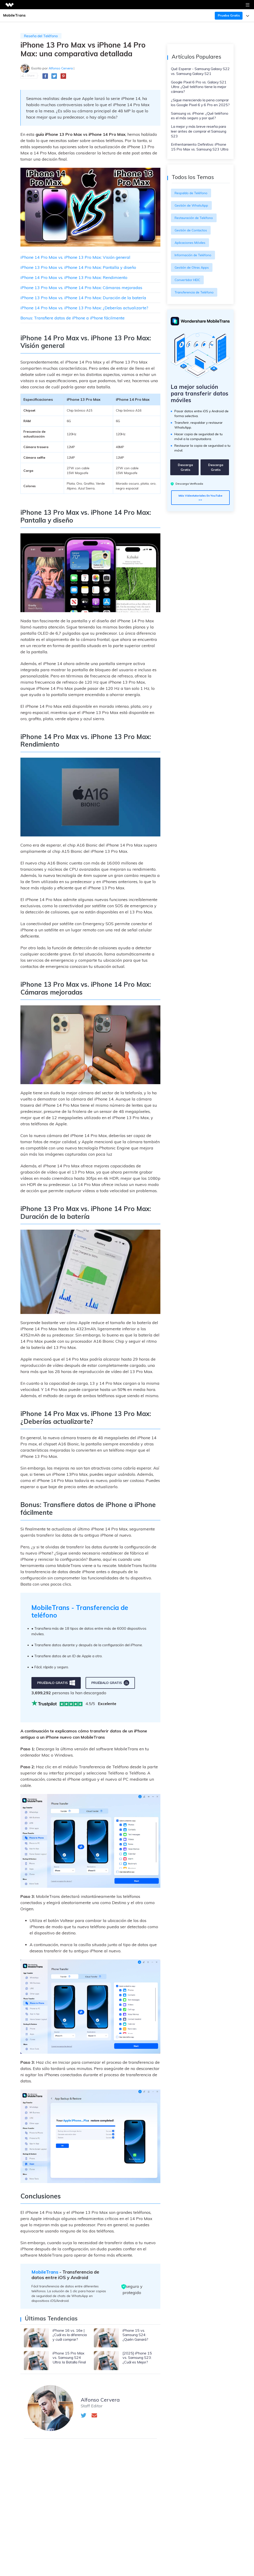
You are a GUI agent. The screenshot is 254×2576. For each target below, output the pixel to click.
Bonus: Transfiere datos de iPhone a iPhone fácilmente (72, 318)
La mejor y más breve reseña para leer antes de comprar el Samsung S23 (198, 131)
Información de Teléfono (193, 254)
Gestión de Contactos (191, 229)
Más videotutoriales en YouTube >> (200, 495)
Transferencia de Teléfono (194, 290)
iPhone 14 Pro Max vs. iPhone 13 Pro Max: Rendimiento (73, 277)
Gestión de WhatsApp (192, 205)
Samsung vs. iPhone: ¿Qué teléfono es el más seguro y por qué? (200, 115)
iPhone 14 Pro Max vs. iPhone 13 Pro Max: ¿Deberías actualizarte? (84, 307)
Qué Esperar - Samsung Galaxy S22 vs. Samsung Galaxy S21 (200, 71)
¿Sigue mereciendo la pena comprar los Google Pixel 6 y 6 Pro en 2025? (200, 102)
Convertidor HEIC (188, 278)
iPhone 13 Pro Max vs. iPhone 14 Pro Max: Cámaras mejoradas (81, 287)
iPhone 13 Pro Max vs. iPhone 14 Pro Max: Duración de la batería (83, 297)
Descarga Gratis (185, 465)
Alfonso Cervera (61, 68)
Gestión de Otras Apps (192, 266)
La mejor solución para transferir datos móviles (199, 391)
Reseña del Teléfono (41, 36)
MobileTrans (44, 2272)
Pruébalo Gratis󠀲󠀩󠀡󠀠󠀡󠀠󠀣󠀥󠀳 (56, 1683)
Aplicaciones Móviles (190, 241)
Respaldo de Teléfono (191, 193)
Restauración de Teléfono (194, 217)
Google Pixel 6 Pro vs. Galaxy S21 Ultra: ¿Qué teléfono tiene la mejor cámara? (199, 87)
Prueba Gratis (229, 15)
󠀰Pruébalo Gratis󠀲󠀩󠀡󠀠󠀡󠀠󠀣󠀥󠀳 (110, 1683)
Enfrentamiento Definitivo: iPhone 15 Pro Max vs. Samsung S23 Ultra (200, 147)
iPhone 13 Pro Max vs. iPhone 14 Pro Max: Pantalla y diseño (78, 267)
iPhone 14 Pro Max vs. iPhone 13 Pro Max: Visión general (75, 257)
